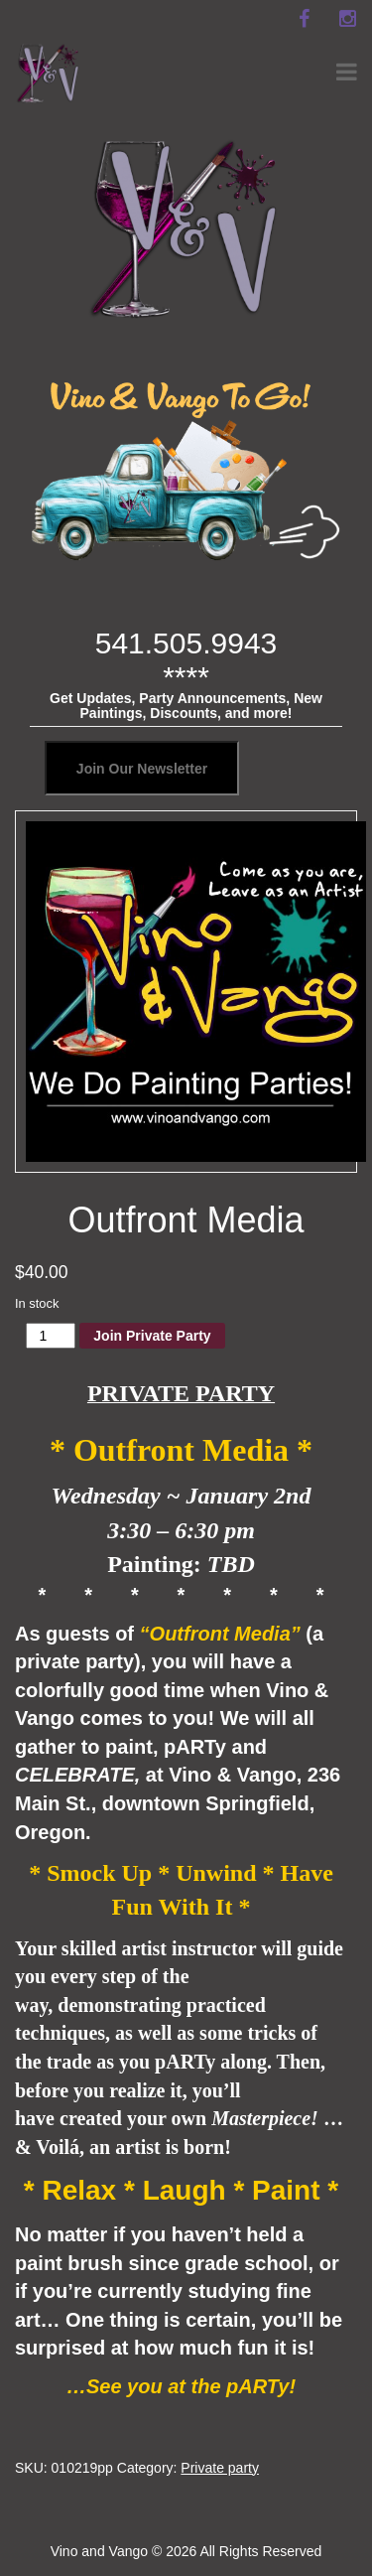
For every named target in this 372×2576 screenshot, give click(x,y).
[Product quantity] (51, 1336)
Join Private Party (151, 1336)
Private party (220, 2468)
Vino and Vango (99, 2551)
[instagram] (347, 19)
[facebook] (303, 19)
